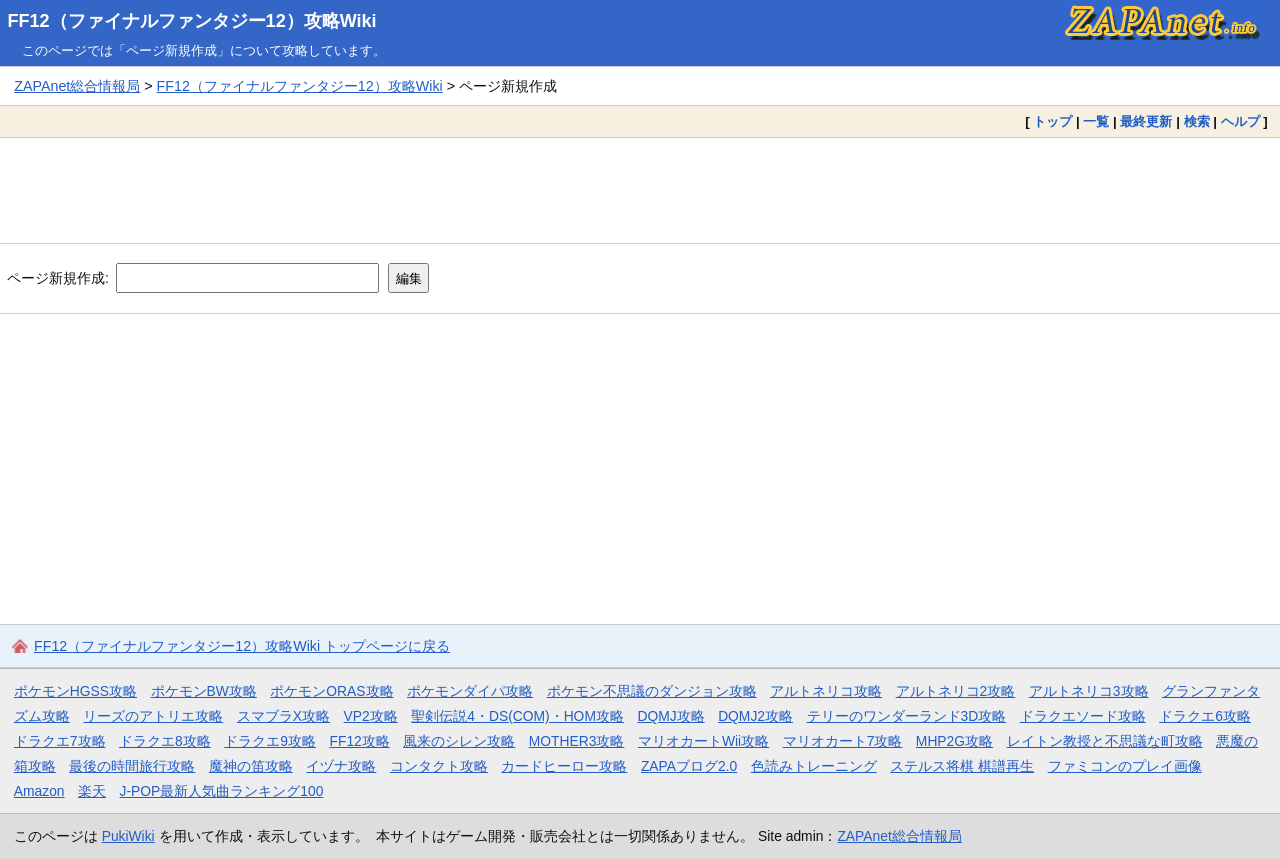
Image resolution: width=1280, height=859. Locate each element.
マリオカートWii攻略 (703, 741)
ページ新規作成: (58, 278)
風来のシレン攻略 (459, 741)
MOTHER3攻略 (577, 741)
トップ (1052, 121)
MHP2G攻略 (954, 741)
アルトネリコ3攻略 (1089, 691)
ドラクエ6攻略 (1205, 716)
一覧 (1096, 121)
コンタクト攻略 (439, 766)
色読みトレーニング (814, 766)
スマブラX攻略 (283, 716)
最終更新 (1146, 121)
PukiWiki (128, 836)
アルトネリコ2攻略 (956, 691)
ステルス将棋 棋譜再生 (962, 766)
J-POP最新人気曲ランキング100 (222, 791)
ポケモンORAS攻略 (331, 691)
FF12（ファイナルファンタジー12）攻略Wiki (192, 21)
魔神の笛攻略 (251, 766)
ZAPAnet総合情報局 (77, 86)
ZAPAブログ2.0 (689, 766)
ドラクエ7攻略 (60, 741)
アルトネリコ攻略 (826, 691)
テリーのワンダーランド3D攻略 (907, 716)
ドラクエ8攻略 (165, 741)
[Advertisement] (640, 190)
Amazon (39, 791)
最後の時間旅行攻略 (132, 766)
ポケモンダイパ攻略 (470, 691)
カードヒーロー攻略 (564, 766)
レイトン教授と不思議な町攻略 (1105, 741)
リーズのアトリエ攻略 (153, 716)
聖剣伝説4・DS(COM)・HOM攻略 (517, 716)
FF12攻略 (359, 741)
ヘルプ (1240, 121)
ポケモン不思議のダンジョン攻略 (652, 691)
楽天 (92, 791)
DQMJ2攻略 (755, 716)
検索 (1197, 121)
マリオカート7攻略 (843, 741)
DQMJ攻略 (670, 716)
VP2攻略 (371, 716)
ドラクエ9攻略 (270, 741)
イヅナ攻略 (341, 766)
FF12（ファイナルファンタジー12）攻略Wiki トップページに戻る (242, 646)
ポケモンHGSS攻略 (75, 691)
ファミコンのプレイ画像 (1125, 766)
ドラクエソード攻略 (1083, 716)
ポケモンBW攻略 (204, 691)
